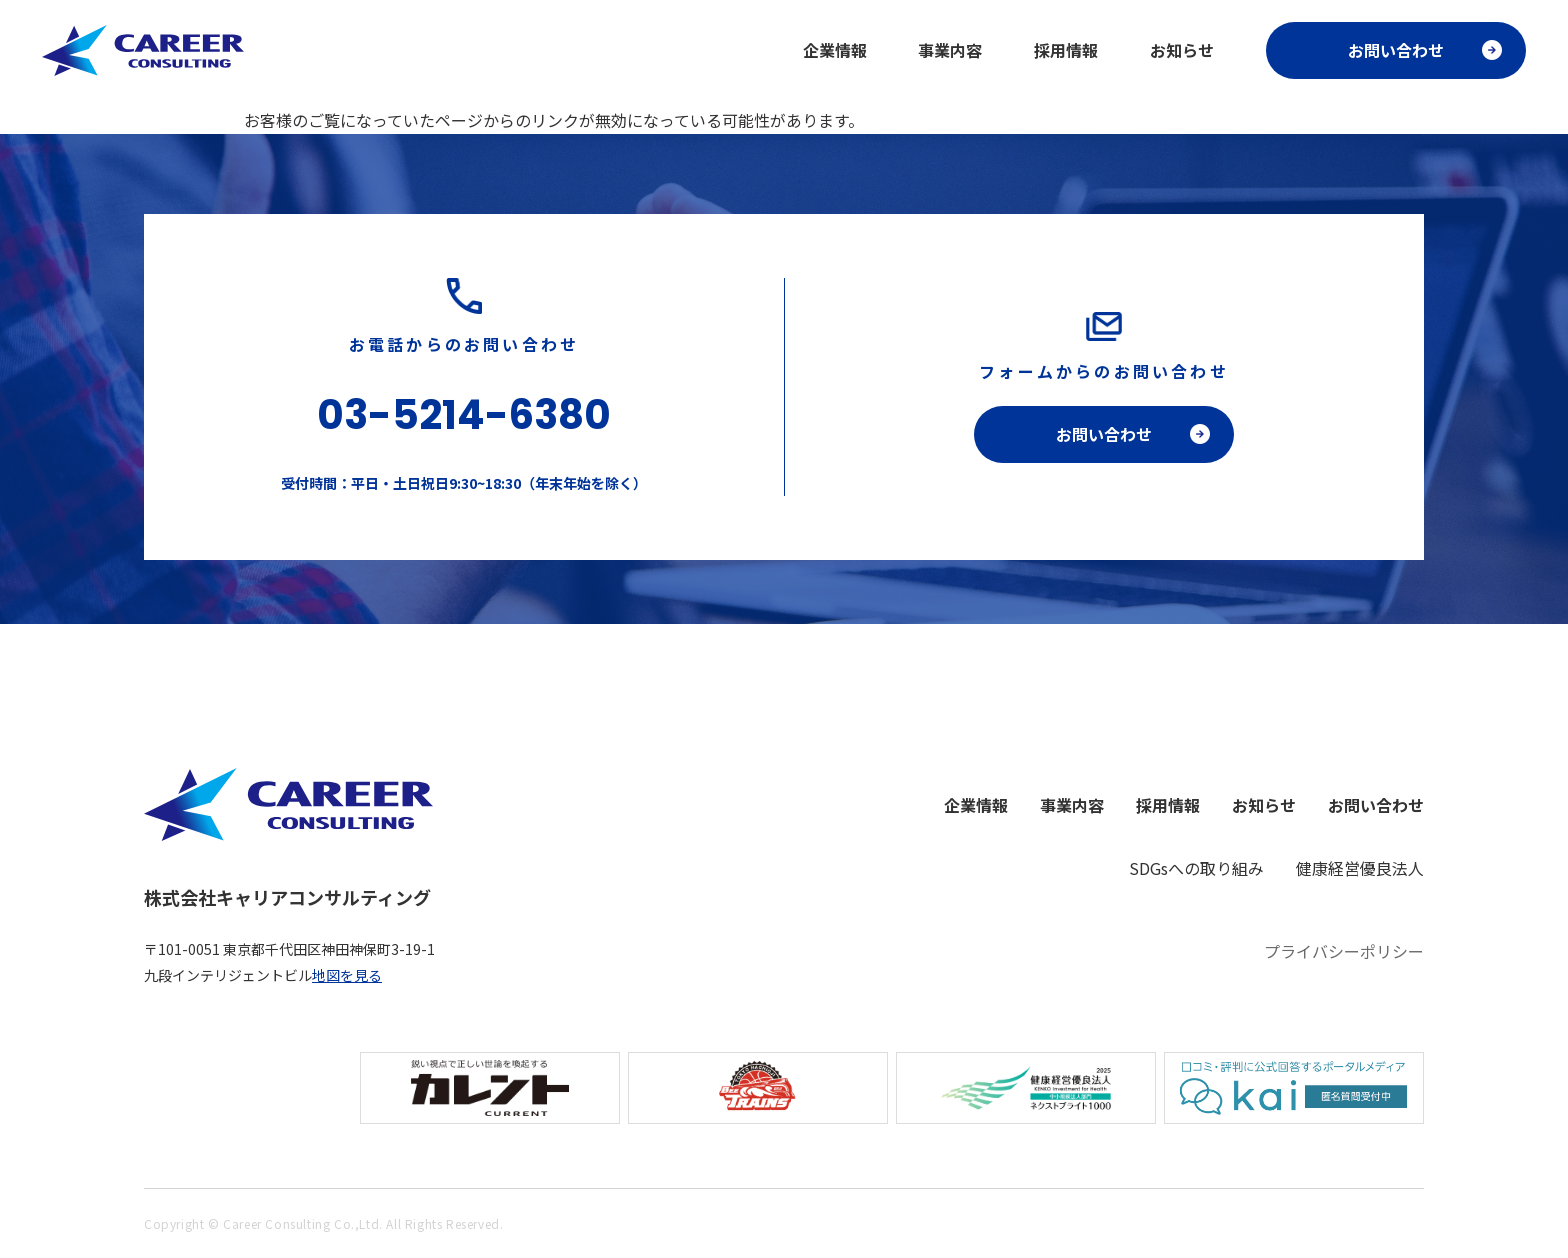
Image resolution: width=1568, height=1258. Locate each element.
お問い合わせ (1396, 50)
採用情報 (1066, 50)
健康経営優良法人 (1360, 868)
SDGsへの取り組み (1196, 868)
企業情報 (835, 50)
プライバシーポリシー (1344, 951)
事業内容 (950, 50)
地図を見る (347, 975)
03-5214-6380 (464, 415)
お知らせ (1182, 50)
